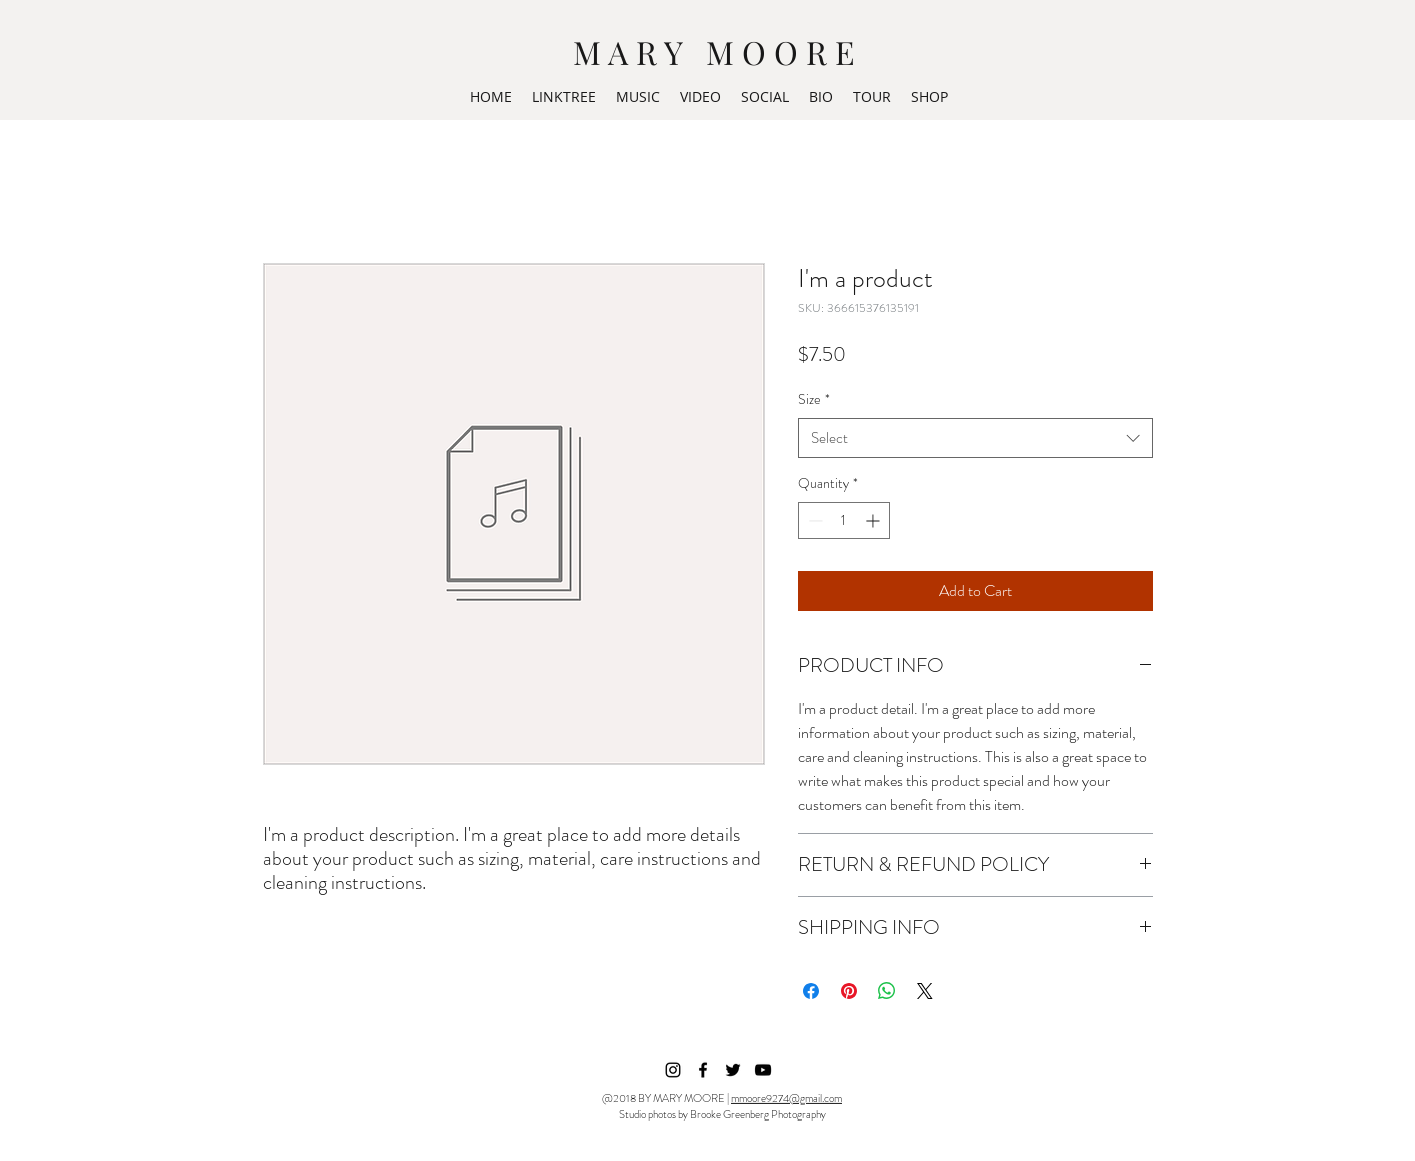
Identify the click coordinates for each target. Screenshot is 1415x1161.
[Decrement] (813, 520)
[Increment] (874, 520)
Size (814, 399)
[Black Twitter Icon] (733, 1070)
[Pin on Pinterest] (849, 991)
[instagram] (673, 1070)
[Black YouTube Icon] (763, 1070)
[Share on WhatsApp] (887, 991)
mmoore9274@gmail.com (786, 1098)
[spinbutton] (844, 520)
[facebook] (703, 1070)
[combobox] (975, 438)
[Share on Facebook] (811, 991)
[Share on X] (925, 991)
